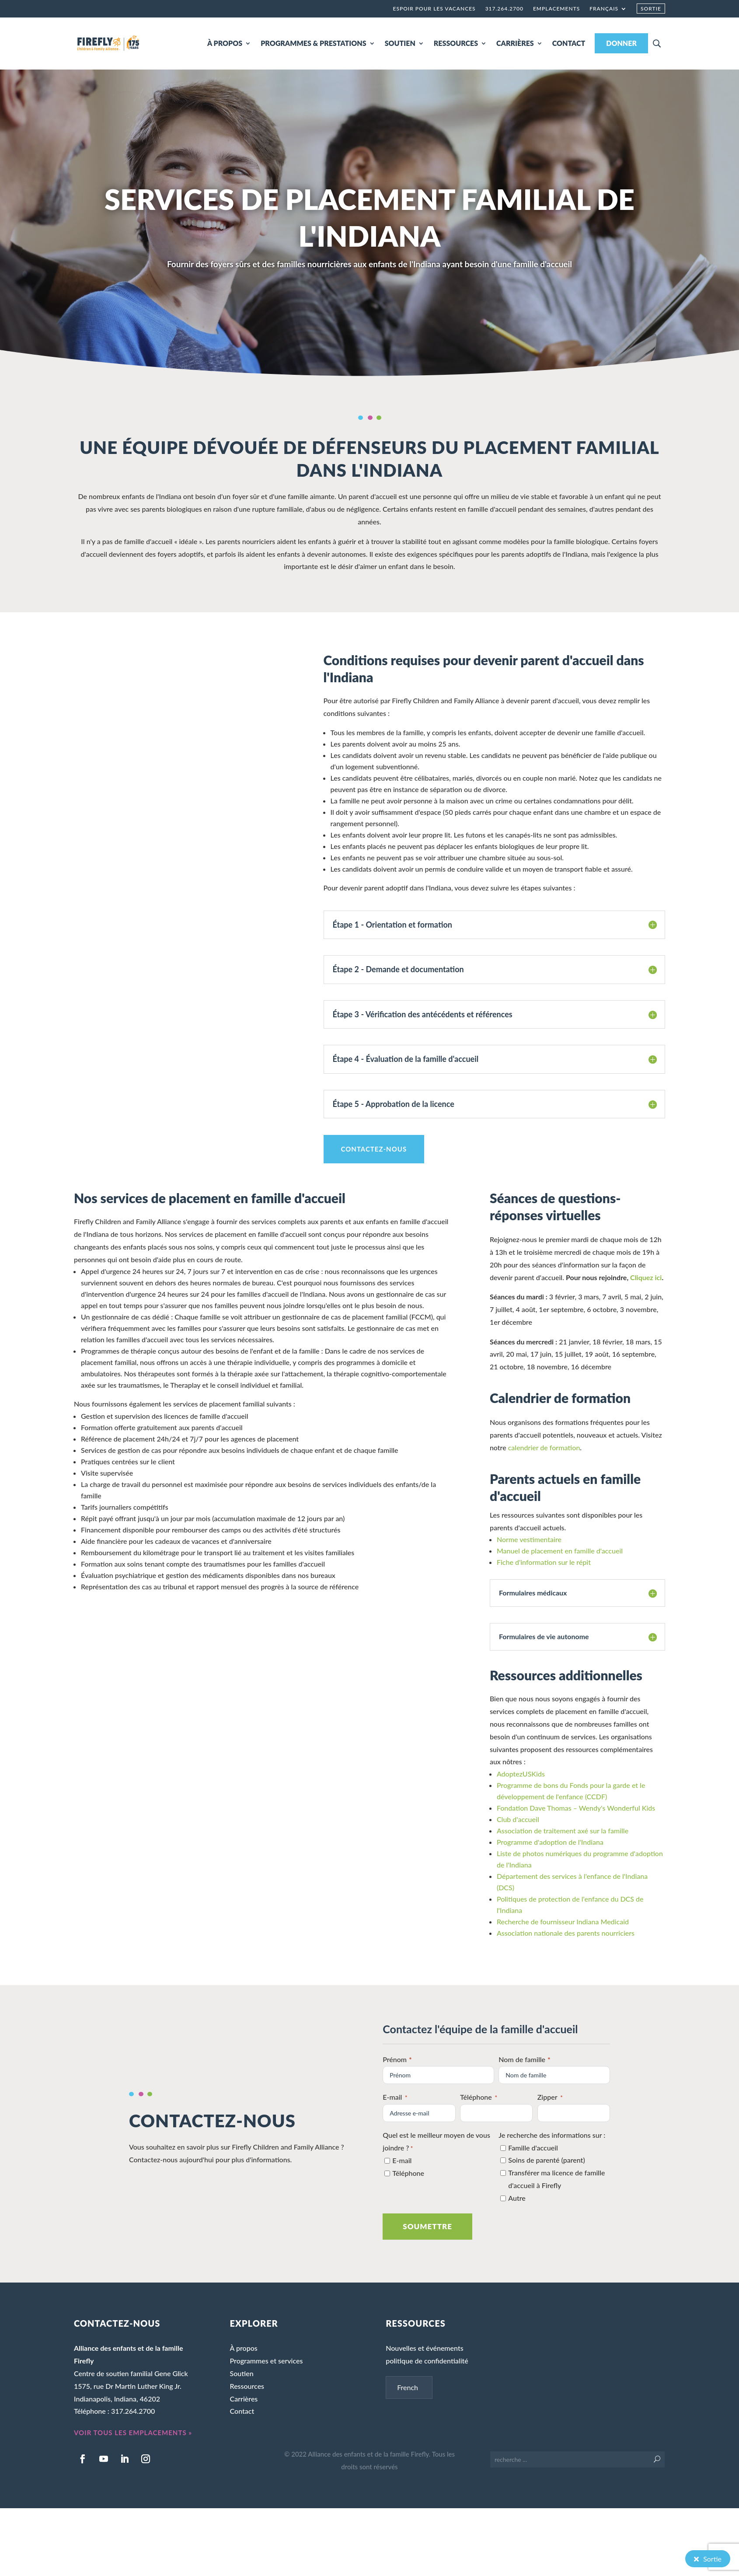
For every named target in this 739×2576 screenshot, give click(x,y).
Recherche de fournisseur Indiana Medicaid (563, 1921)
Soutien (242, 2373)
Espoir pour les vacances (434, 9)
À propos (244, 2348)
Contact (242, 2411)
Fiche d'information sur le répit (544, 1562)
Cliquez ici (646, 1277)
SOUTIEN (400, 43)
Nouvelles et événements (424, 2348)
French (407, 2387)
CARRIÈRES (515, 43)
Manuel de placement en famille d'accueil (560, 1550)
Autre (516, 2198)
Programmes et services (266, 2360)
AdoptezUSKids (521, 1774)
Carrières (244, 2398)
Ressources (247, 2386)
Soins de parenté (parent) (546, 2160)
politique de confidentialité (427, 2360)
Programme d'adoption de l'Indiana (550, 1842)
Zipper (550, 2097)
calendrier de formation (544, 1447)
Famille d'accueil (533, 2147)
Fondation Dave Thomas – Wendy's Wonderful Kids (576, 1808)
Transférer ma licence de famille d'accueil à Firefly (556, 2178)
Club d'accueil (518, 1819)
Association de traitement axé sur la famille (562, 1830)
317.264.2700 (504, 9)
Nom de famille (524, 2059)
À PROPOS (224, 43)
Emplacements (556, 9)
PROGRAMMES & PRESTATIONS (313, 43)
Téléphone (478, 2097)
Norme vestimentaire (529, 1539)
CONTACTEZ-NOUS (374, 1149)
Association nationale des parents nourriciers (565, 1933)
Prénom (398, 2059)
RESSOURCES (456, 43)
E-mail (395, 2097)
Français (603, 9)
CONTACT (569, 43)
